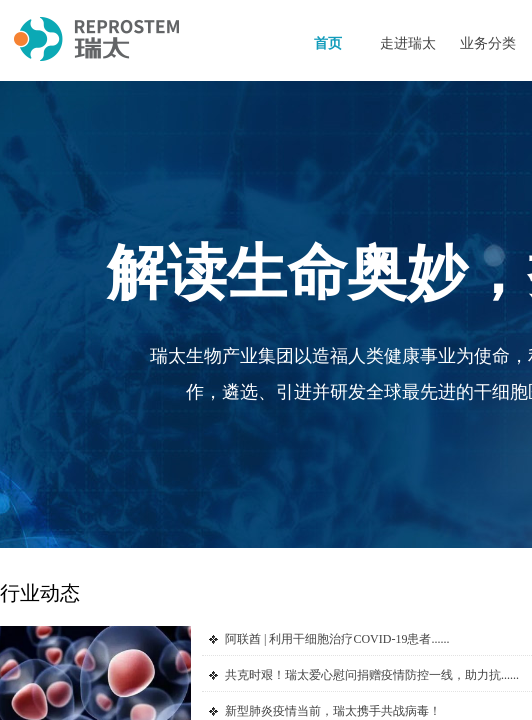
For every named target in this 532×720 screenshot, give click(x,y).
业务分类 (488, 43)
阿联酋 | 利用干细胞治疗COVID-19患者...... (337, 639)
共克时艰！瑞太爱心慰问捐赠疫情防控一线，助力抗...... (372, 675)
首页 (328, 43)
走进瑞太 (408, 43)
